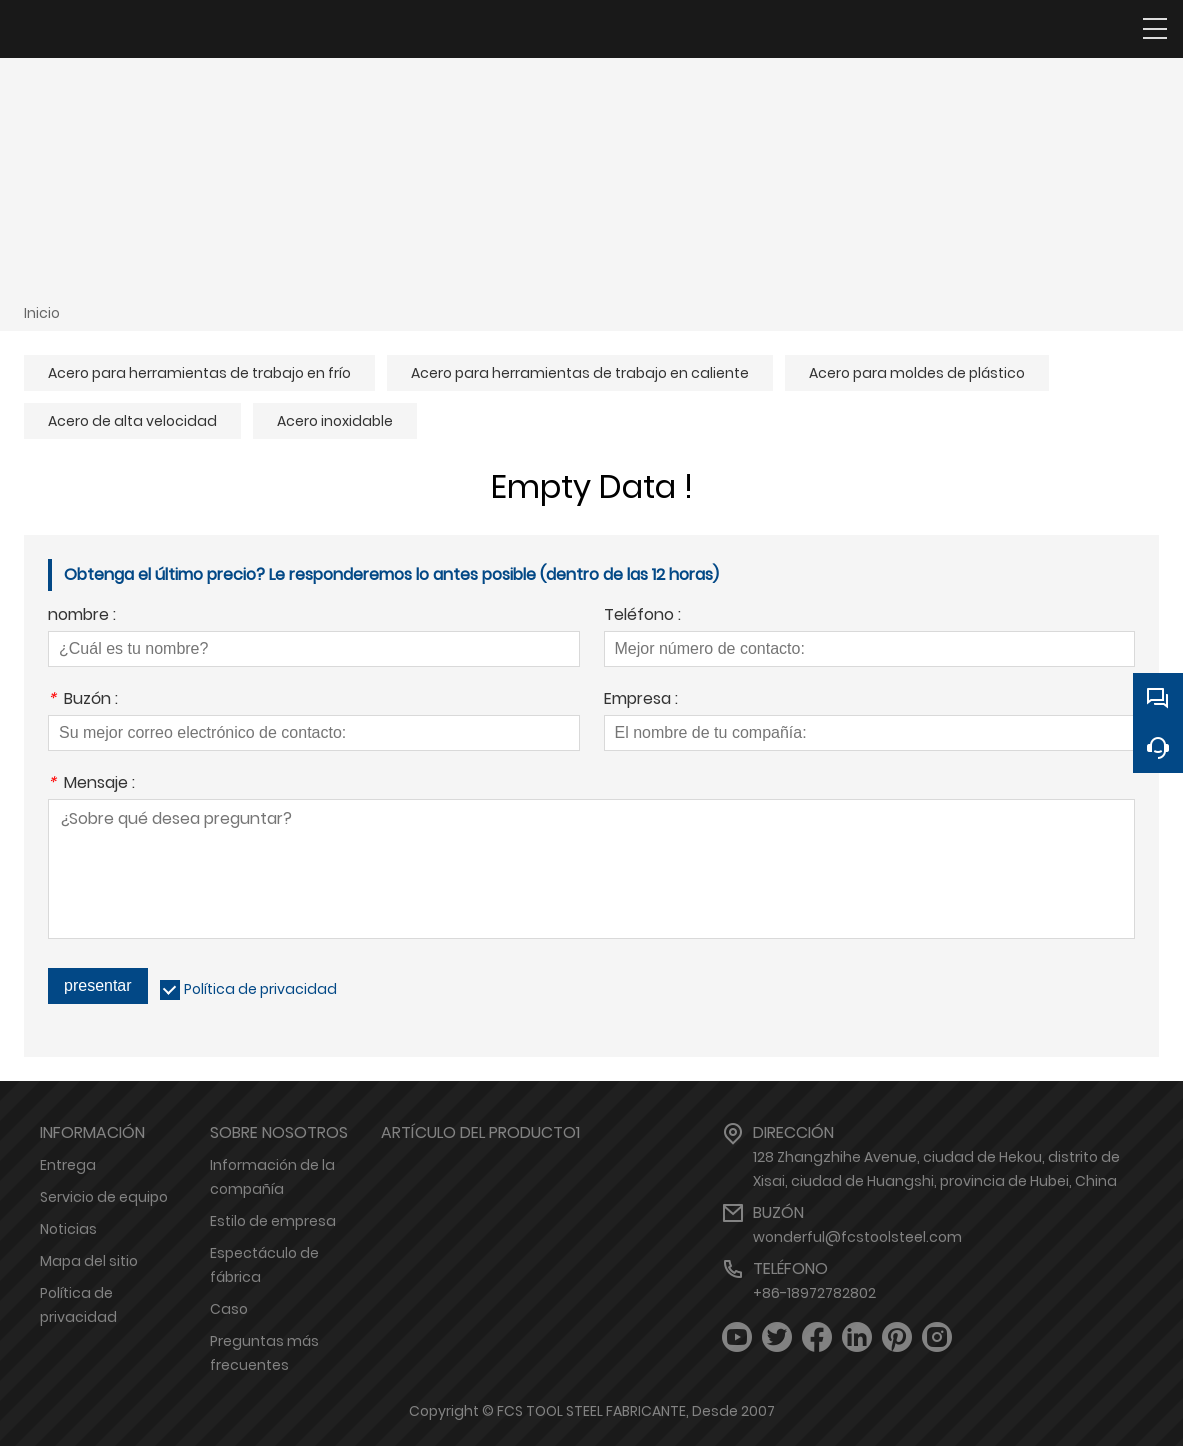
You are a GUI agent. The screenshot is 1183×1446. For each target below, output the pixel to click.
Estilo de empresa (273, 1221)
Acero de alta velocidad (132, 421)
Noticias (68, 1229)
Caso (229, 1309)
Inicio (42, 313)
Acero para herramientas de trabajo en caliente (580, 373)
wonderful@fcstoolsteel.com (857, 1237)
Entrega (68, 1165)
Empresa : (641, 700)
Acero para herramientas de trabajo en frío (199, 373)
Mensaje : (91, 784)
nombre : (82, 616)
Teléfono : (642, 616)
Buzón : (83, 700)
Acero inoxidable (335, 421)
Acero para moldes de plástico (917, 373)
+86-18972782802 (814, 1293)
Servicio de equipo (104, 1197)
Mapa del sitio (89, 1261)
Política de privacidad (260, 989)
